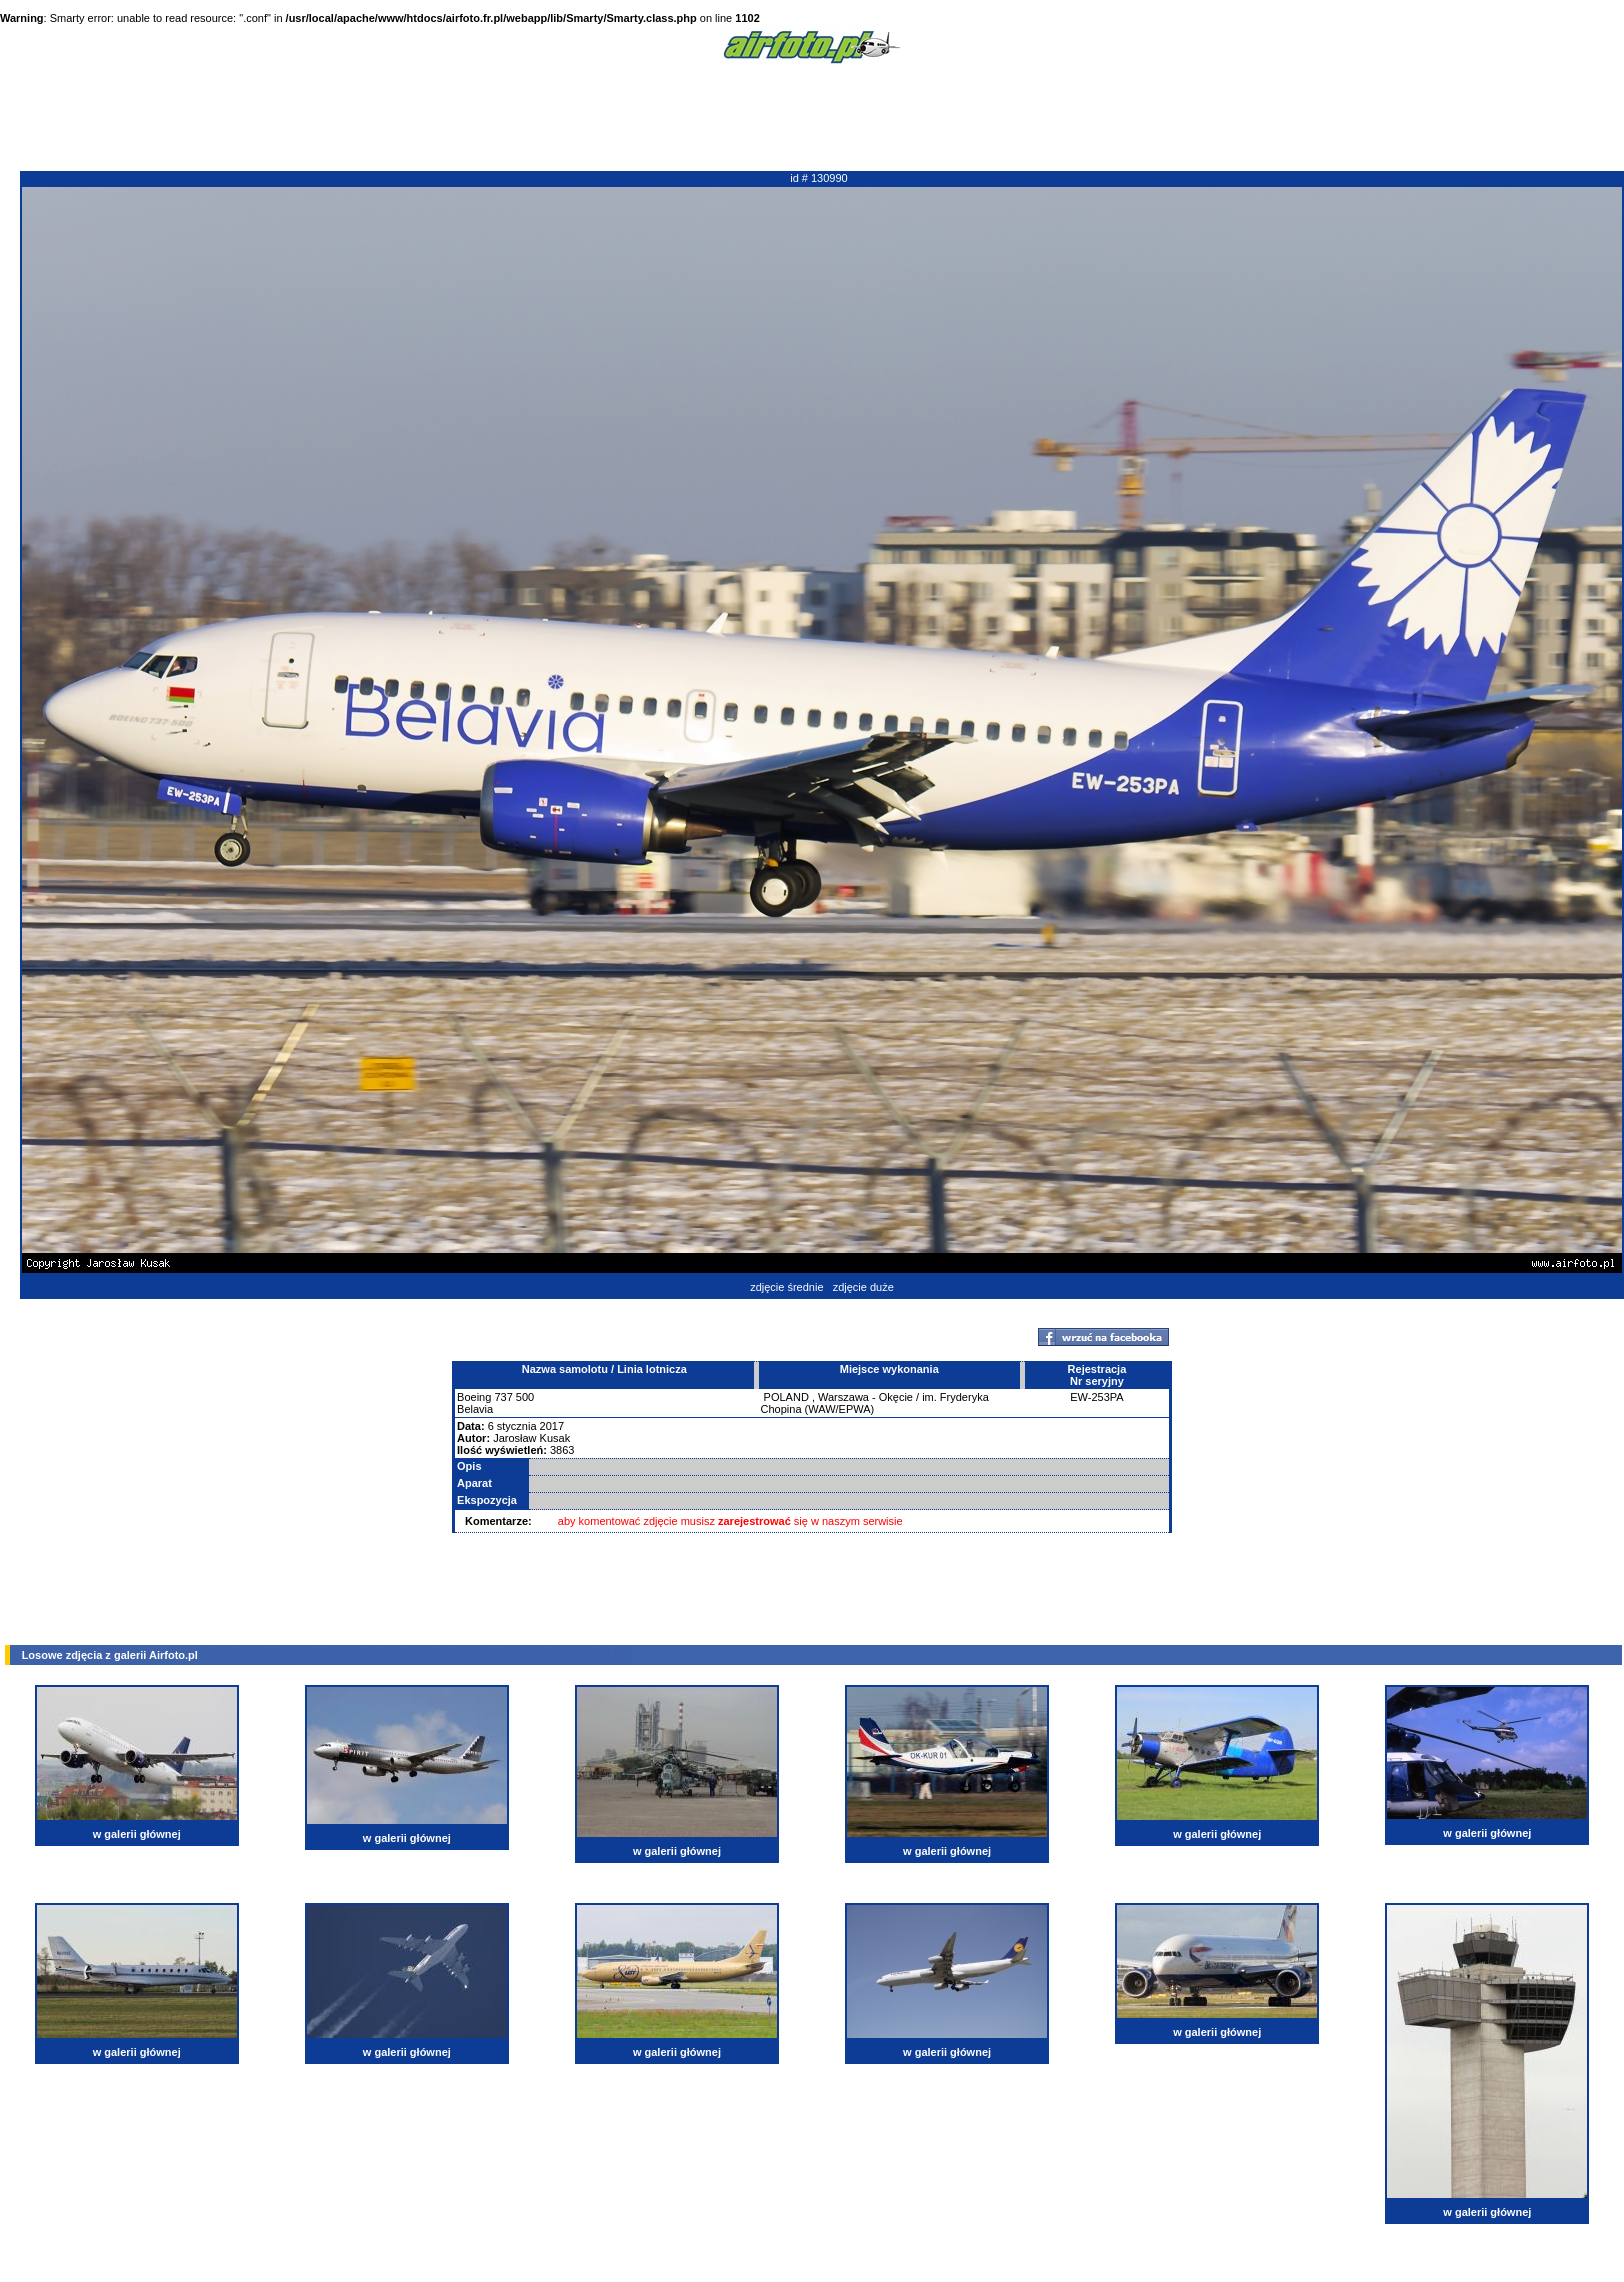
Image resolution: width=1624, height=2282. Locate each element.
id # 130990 (819, 178)
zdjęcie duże (863, 1287)
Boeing (474, 1397)
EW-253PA (1096, 1397)
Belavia (475, 1409)
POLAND (786, 1397)
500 (525, 1397)
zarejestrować (754, 1521)
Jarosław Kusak (531, 1438)
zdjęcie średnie (786, 1287)
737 (503, 1397)
